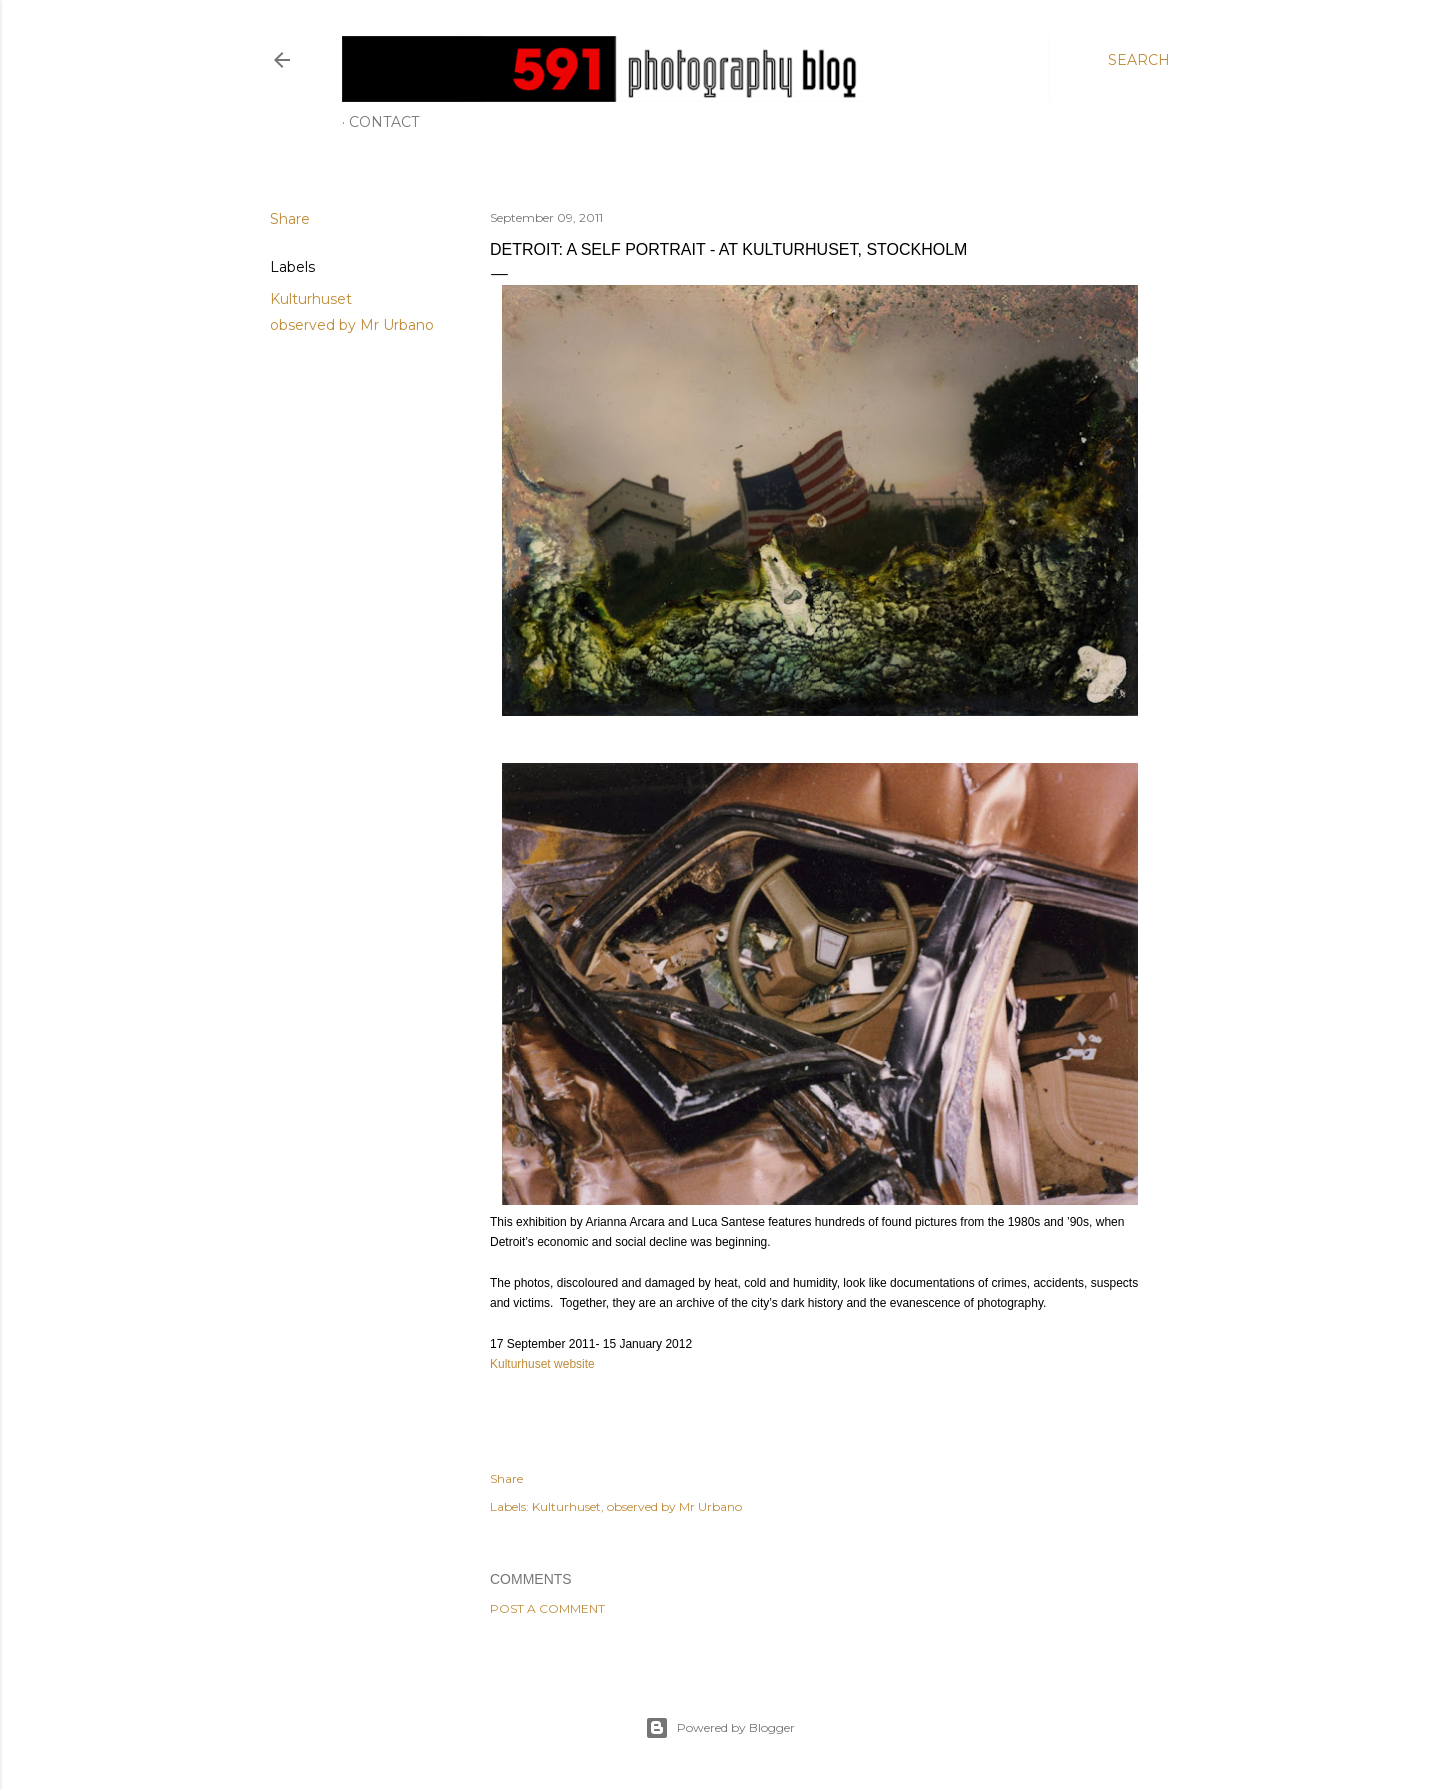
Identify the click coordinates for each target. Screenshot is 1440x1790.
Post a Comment (547, 1608)
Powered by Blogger (720, 1728)
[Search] (1139, 60)
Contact (384, 122)
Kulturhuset (311, 299)
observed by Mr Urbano (352, 325)
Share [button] (290, 219)
